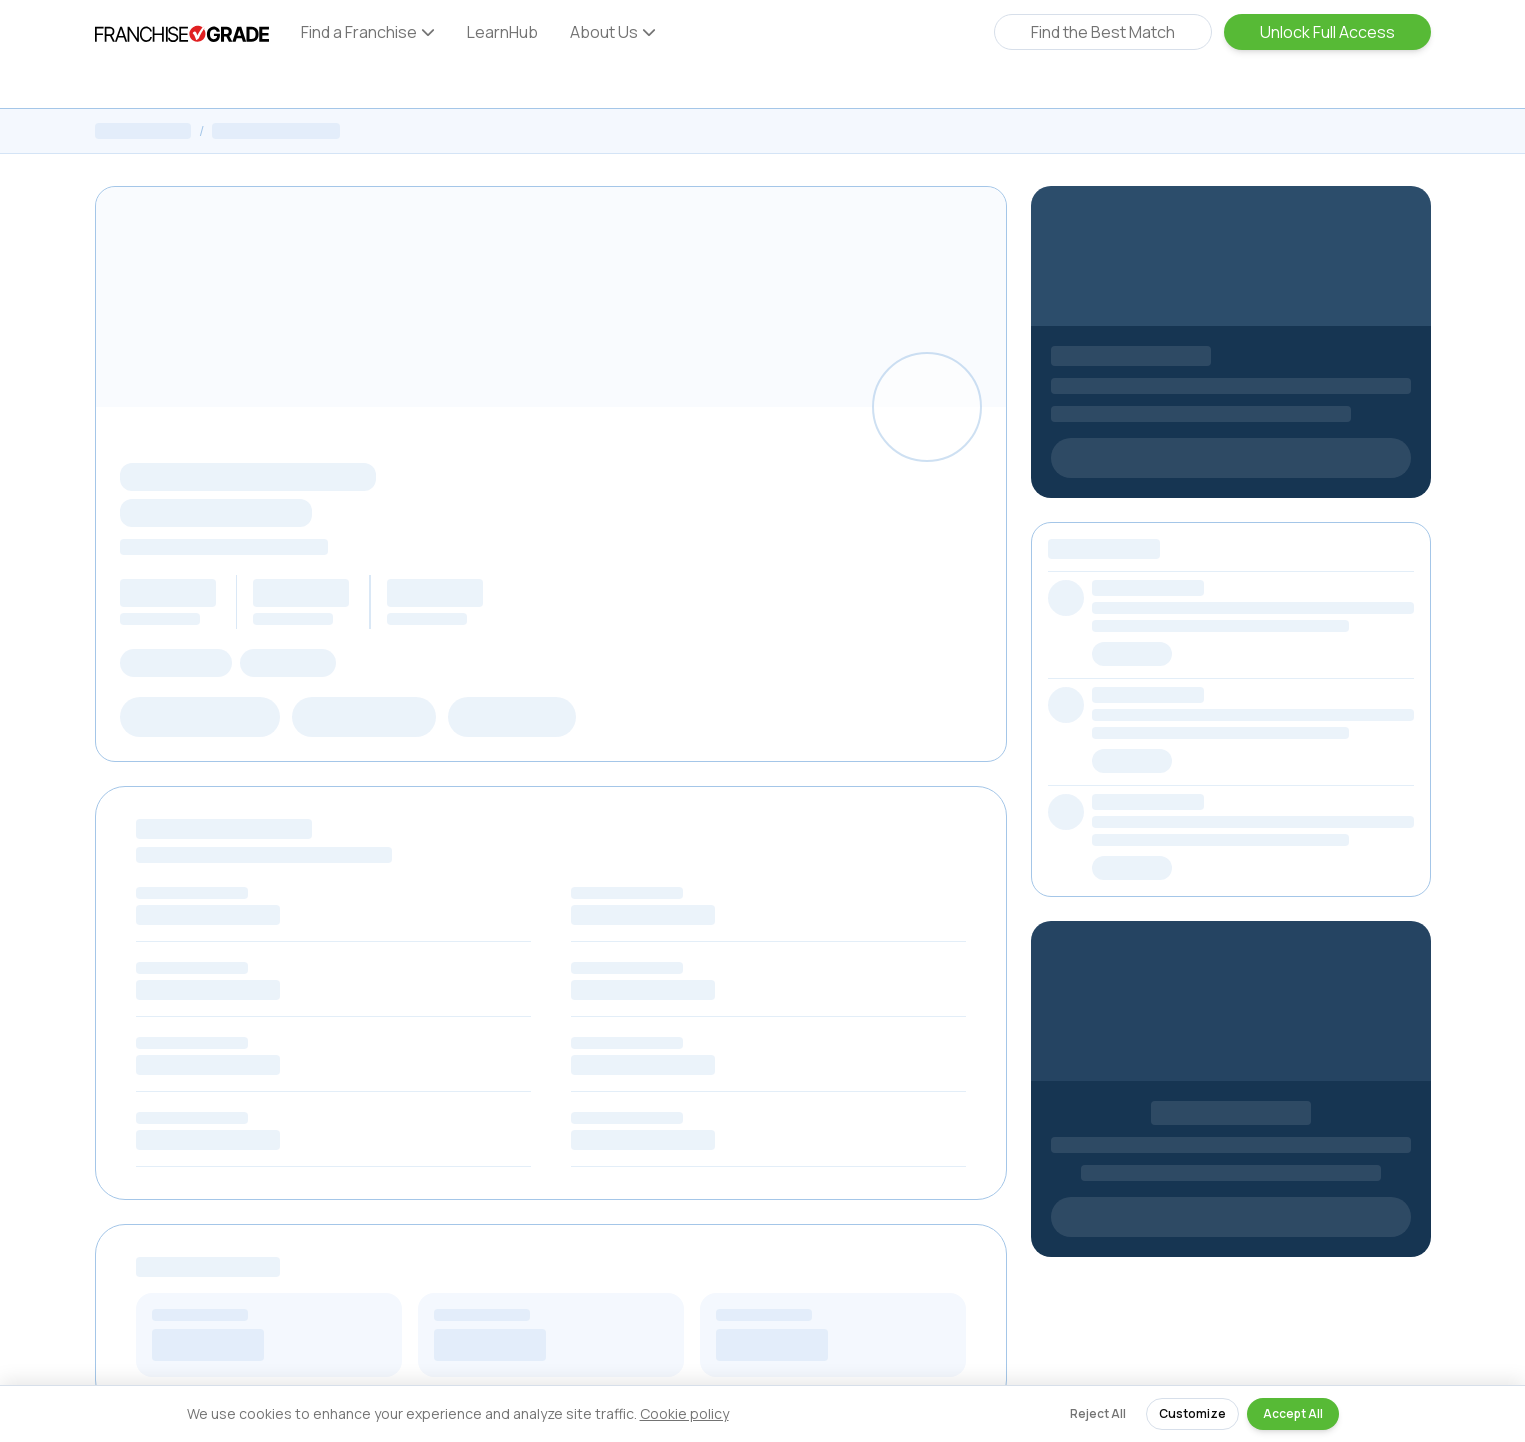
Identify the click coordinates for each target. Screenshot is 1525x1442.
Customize (1192, 1413)
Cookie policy (684, 1413)
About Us (613, 32)
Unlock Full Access (1327, 32)
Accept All (1293, 1413)
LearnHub (502, 32)
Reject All (1098, 1413)
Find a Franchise (368, 32)
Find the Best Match (1103, 32)
